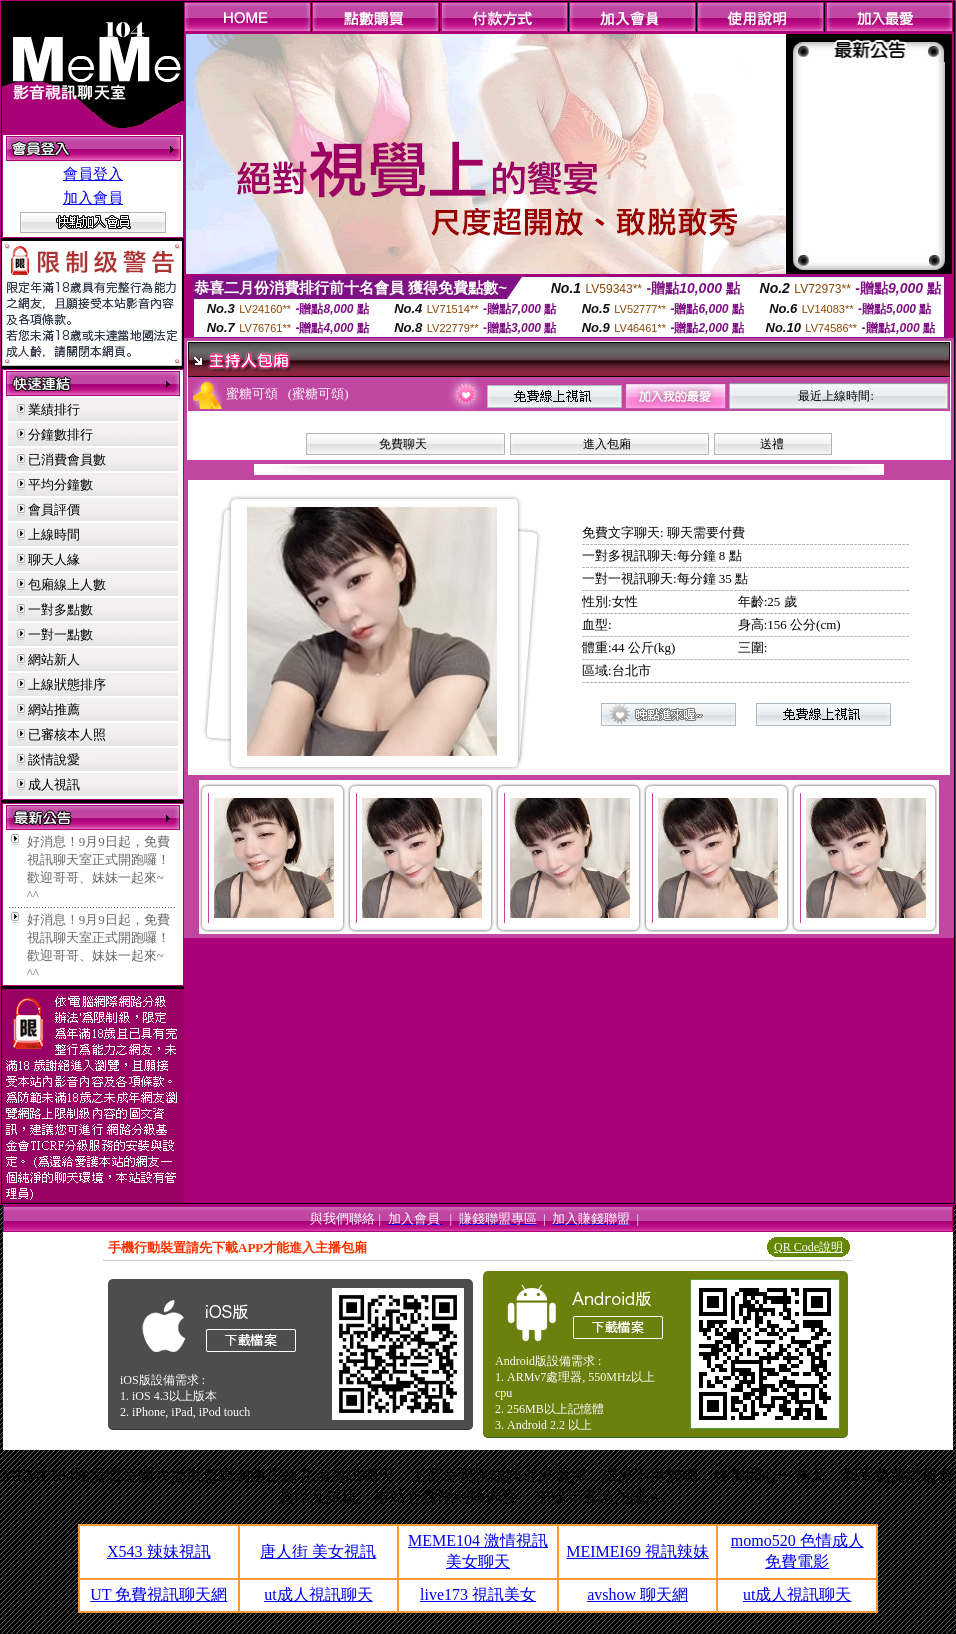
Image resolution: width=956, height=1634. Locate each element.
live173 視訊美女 (478, 1594)
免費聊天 (403, 444)
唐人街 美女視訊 (318, 1551)
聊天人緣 (54, 559)
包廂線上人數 (67, 584)
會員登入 (93, 174)
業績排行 (54, 409)
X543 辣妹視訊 (159, 1551)
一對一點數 (60, 634)
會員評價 (54, 509)
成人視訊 (54, 784)
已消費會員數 (67, 459)
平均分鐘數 (60, 484)
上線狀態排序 (67, 684)
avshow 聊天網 (637, 1594)
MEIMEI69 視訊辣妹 (637, 1551)
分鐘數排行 (60, 434)
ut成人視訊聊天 (318, 1594)
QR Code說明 (808, 1247)
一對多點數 (60, 609)
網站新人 (54, 659)
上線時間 (54, 534)
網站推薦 (54, 709)
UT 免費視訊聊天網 (158, 1594)
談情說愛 (54, 759)
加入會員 (93, 198)
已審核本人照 (67, 734)
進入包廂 (607, 444)
